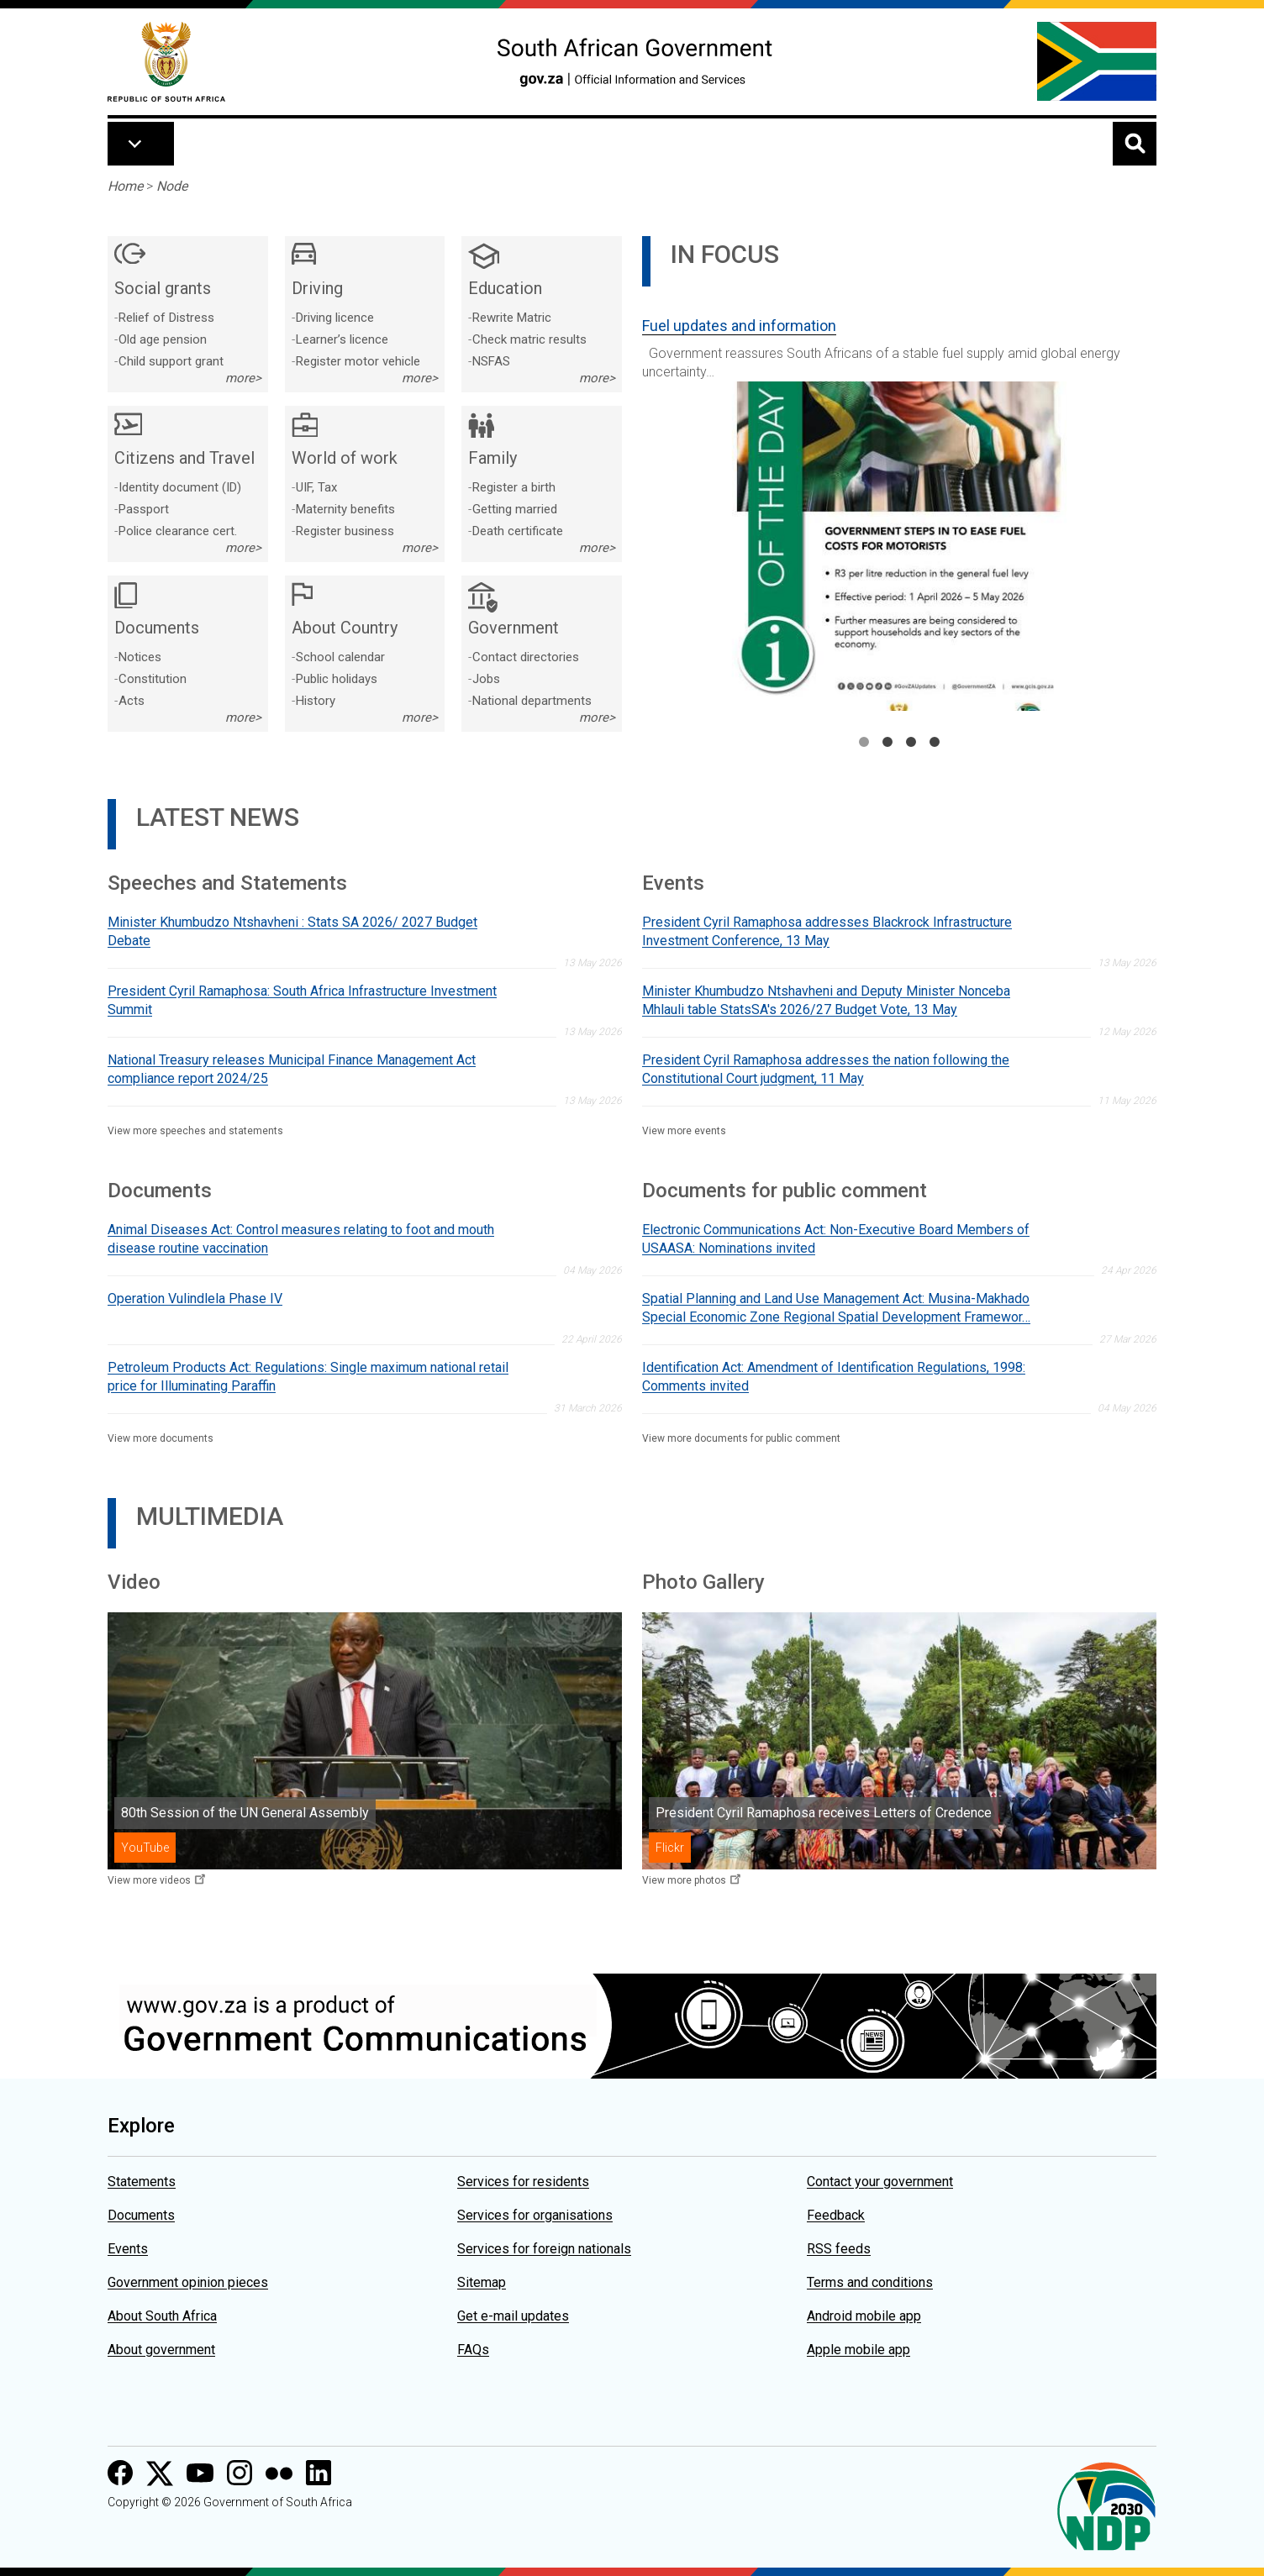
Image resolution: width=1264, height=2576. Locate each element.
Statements (142, 2182)
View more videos (149, 1880)
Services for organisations (535, 2215)
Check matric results (529, 339)
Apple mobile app (858, 2350)
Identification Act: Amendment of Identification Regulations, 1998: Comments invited (833, 1376)
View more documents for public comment (741, 1438)
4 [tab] (935, 742)
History (315, 700)
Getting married (514, 509)
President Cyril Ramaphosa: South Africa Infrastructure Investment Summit (302, 1000)
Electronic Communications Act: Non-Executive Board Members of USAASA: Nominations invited (836, 1239)
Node (171, 186)
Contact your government (880, 2182)
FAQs (473, 2350)
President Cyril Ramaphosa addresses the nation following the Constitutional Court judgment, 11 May (825, 1069)
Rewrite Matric (511, 317)
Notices (139, 657)
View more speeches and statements (195, 1131)
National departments (532, 700)
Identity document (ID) (179, 487)
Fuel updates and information (739, 325)
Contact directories (525, 657)
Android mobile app (864, 2316)
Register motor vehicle (358, 361)
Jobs (486, 678)
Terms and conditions (870, 2282)
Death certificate (517, 531)
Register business (345, 531)
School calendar (340, 657)
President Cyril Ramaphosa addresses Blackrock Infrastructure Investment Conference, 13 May (827, 931)
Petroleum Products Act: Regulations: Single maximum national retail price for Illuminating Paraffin (308, 1376)
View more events (684, 1131)
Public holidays (336, 678)
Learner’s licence (342, 339)
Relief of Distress (166, 317)
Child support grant (171, 361)
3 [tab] (911, 742)
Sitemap (481, 2282)
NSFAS (491, 361)
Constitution (152, 678)
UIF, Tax (316, 487)
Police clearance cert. (177, 531)
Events (128, 2249)
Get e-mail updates (513, 2316)
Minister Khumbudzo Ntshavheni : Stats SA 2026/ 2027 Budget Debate (292, 931)
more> (243, 378)
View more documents (160, 1438)
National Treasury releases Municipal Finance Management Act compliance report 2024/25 (292, 1069)
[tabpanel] (899, 507)
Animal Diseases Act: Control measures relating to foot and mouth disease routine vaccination (301, 1239)
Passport (143, 509)
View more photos (684, 1880)
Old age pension (162, 339)
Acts (131, 700)
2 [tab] (887, 742)
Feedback (836, 2215)
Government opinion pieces (188, 2282)
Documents (141, 2215)
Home (125, 186)
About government (161, 2350)
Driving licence (335, 317)
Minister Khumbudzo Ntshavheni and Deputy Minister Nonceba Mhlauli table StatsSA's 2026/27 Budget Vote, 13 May (826, 1000)
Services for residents (523, 2182)
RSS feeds (839, 2249)
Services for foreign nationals (544, 2249)
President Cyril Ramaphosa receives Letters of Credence (824, 1813)
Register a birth (514, 487)
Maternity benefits (345, 509)
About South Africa (162, 2316)
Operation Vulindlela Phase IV (195, 1298)
